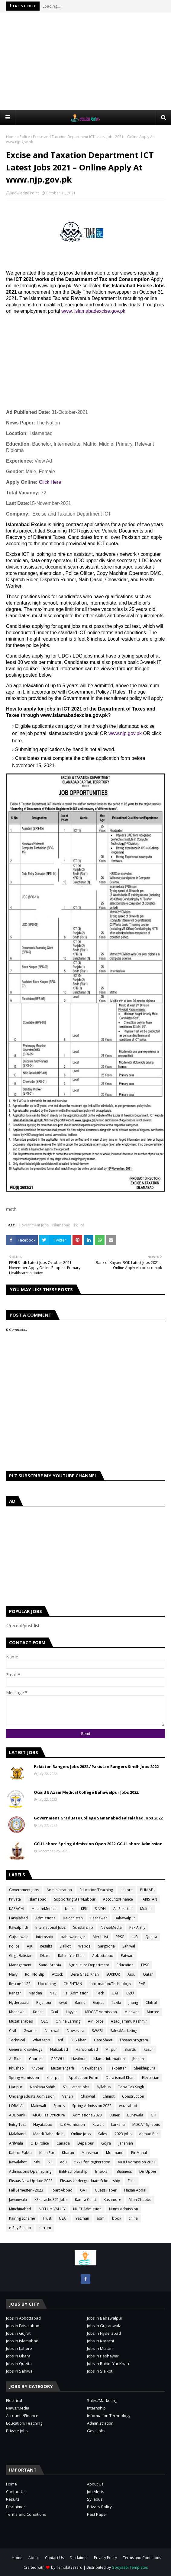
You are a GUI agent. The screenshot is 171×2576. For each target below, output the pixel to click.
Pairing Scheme (22, 2218)
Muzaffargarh (62, 2068)
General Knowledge (26, 2049)
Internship (96, 2408)
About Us (95, 2484)
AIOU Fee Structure (49, 2115)
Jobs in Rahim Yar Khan (108, 2363)
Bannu (80, 2002)
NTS (53, 1993)
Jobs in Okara (18, 2356)
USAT (63, 2218)
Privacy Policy (99, 2506)
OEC (44, 2021)
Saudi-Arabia (50, 1964)
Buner (114, 2115)
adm (101, 2218)
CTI (153, 2115)
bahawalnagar (73, 1936)
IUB (135, 1936)
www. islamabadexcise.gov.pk (93, 311)
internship (44, 1936)
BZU (130, 1993)
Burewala (135, 2115)
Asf (60, 2040)
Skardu (130, 2049)
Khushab (16, 2068)
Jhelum (138, 2058)
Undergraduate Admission (32, 2096)
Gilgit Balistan (20, 1955)
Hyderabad (19, 2002)
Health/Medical (44, 1908)
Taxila (116, 2002)
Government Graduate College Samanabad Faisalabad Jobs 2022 (98, 1818)
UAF (115, 1993)
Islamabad (61, 1225)
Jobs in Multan (100, 2348)
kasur (148, 2049)
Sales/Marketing (123, 2030)
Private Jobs (17, 2430)
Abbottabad (102, 1955)
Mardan (35, 1993)
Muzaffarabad (21, 2021)
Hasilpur (78, 2058)
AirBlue (15, 2058)
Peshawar (98, 1918)
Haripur (15, 2086)
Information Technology (109, 2415)
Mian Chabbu (140, 2199)
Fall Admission (76, 1993)
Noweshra (75, 2030)
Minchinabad (20, 2209)
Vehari (67, 2096)
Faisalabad (18, 1918)
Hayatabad (42, 2124)
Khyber (37, 2068)
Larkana (118, 2124)
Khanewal (17, 2011)
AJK (29, 1946)
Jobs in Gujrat (18, 2333)
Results (46, 1946)
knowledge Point (24, 193)
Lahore (127, 1889)
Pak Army (137, 1927)
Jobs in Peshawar (103, 2356)
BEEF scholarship (73, 2171)
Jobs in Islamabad (22, 2340)
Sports (59, 2105)
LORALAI (16, 2105)
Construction (133, 2096)
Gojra (106, 2143)
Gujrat (98, 2002)
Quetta (151, 1936)
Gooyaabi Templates (130, 2567)
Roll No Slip (34, 1974)
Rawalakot (18, 2162)
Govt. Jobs (96, 2430)
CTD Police (40, 2143)
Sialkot (65, 1946)
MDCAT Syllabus (146, 2124)
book (116, 2218)
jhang (133, 2002)
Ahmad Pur (148, 2133)
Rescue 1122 (20, 1983)
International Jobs (50, 1927)
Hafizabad (59, 2049)
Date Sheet (103, 2040)
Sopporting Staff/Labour (74, 1899)
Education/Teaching (96, 1889)
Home (11, 136)
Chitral (151, 2002)
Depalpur (85, 2143)
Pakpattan (118, 2068)
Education (125, 1964)
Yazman (82, 2218)
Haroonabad (87, 2049)
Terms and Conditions (26, 2514)
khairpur (54, 2077)
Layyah (72, 2011)
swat (63, 2002)
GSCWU (57, 2058)
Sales (102, 2133)
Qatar (148, 1974)
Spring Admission (24, 2077)
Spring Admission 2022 (91, 2105)
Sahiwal (128, 1946)
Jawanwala (18, 2199)
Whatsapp (41, 2040)
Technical (17, 2040)
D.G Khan (78, 2040)
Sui (50, 2162)
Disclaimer (15, 2506)
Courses (36, 2058)
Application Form (83, 2077)
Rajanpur (44, 2002)
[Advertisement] (88, 60)
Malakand (17, 2133)
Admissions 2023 (87, 2115)
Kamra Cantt (85, 2199)
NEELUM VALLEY (52, 2209)
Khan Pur (46, 2152)
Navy (13, 1974)
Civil (12, 2030)
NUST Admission (87, 2209)
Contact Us (16, 2491)
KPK (84, 1908)
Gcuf (54, 2011)
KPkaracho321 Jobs (50, 2199)
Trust (47, 2218)
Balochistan (73, 1918)
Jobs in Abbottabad (23, 2318)
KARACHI (16, 1908)
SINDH (100, 1908)
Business (124, 2171)
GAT (83, 2190)
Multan (146, 1908)
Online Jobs (81, 2133)
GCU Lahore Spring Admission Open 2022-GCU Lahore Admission (98, 1843)
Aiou (131, 1974)
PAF (142, 1983)
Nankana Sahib (42, 2086)
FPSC (145, 1964)
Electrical (14, 2400)
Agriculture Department (89, 1964)
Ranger (15, 1993)
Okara (45, 1955)
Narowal (52, 2030)
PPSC (120, 1936)
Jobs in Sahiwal (20, 2371)
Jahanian (125, 2143)
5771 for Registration (92, 2162)
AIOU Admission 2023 (136, 2162)
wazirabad (128, 2105)
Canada (63, 2143)
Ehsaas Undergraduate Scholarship (90, 2180)
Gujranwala (18, 1936)
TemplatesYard (69, 2567)
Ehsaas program (134, 2040)
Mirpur (111, 2049)
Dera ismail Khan (120, 2077)
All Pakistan (123, 1908)
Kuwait (98, 2124)
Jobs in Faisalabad (22, 2325)
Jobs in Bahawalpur (104, 2318)
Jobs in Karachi (100, 2340)
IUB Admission (72, 2124)
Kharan (68, 2152)
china (133, 2218)
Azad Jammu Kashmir (129, 2021)
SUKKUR (113, 1974)
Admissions (45, 1918)
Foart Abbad (62, 2190)
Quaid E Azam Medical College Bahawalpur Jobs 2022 (86, 1792)
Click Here (50, 482)
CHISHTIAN (72, 1983)
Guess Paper (106, 2190)
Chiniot (108, 2096)
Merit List (100, 1936)
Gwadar (30, 2030)
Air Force (95, 2021)
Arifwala (16, 2143)
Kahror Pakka (20, 2152)
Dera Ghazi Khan (84, 1974)
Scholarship (83, 1927)
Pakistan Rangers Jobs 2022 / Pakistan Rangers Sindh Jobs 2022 (96, 1766)
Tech (100, 1993)
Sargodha (106, 1946)
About (33, 2557)
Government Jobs (34, 1225)
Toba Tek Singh (131, 2086)
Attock (57, 1974)
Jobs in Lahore (19, 2348)
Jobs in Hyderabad (104, 2333)
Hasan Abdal (135, 2190)
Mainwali (38, 2105)
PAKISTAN (148, 1899)
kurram (45, 2227)
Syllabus (104, 2086)
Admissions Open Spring (30, 2171)
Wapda (84, 1946)
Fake (132, 2180)
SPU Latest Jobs (76, 2086)
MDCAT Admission (101, 2011)
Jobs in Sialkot (99, 2371)
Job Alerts (95, 2491)
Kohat (38, 2011)
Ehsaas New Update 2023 (31, 2180)
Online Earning (68, 2021)
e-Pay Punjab (20, 2227)
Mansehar (90, 2152)
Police (25, 136)
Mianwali (131, 2011)
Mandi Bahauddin (48, 2133)
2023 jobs (123, 2133)
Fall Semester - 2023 (26, 2190)
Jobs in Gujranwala (104, 2325)
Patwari (127, 1955)
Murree (153, 2011)
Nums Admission (123, 2209)
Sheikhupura (144, 2068)
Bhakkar (102, 2171)
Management (20, 1964)
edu (63, 2162)
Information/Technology (110, 1983)
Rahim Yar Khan (71, 1955)
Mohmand (115, 2152)
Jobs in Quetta (19, 2363)
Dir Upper (147, 2171)
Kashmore (112, 2199)
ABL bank (17, 2115)
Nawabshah (92, 2068)
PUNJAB (146, 1889)
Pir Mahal (139, 2152)
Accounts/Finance (118, 1899)
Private (15, 1899)
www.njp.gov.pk (125, 733)
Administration (59, 1889)
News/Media (111, 1927)
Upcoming (47, 1983)
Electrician (150, 2077)
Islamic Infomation (109, 2058)
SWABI (97, 2030)
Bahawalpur (125, 1918)
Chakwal (88, 2096)
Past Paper (97, 2514)
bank (69, 1908)
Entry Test (17, 2124)
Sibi (37, 2162)
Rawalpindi (18, 1927)
